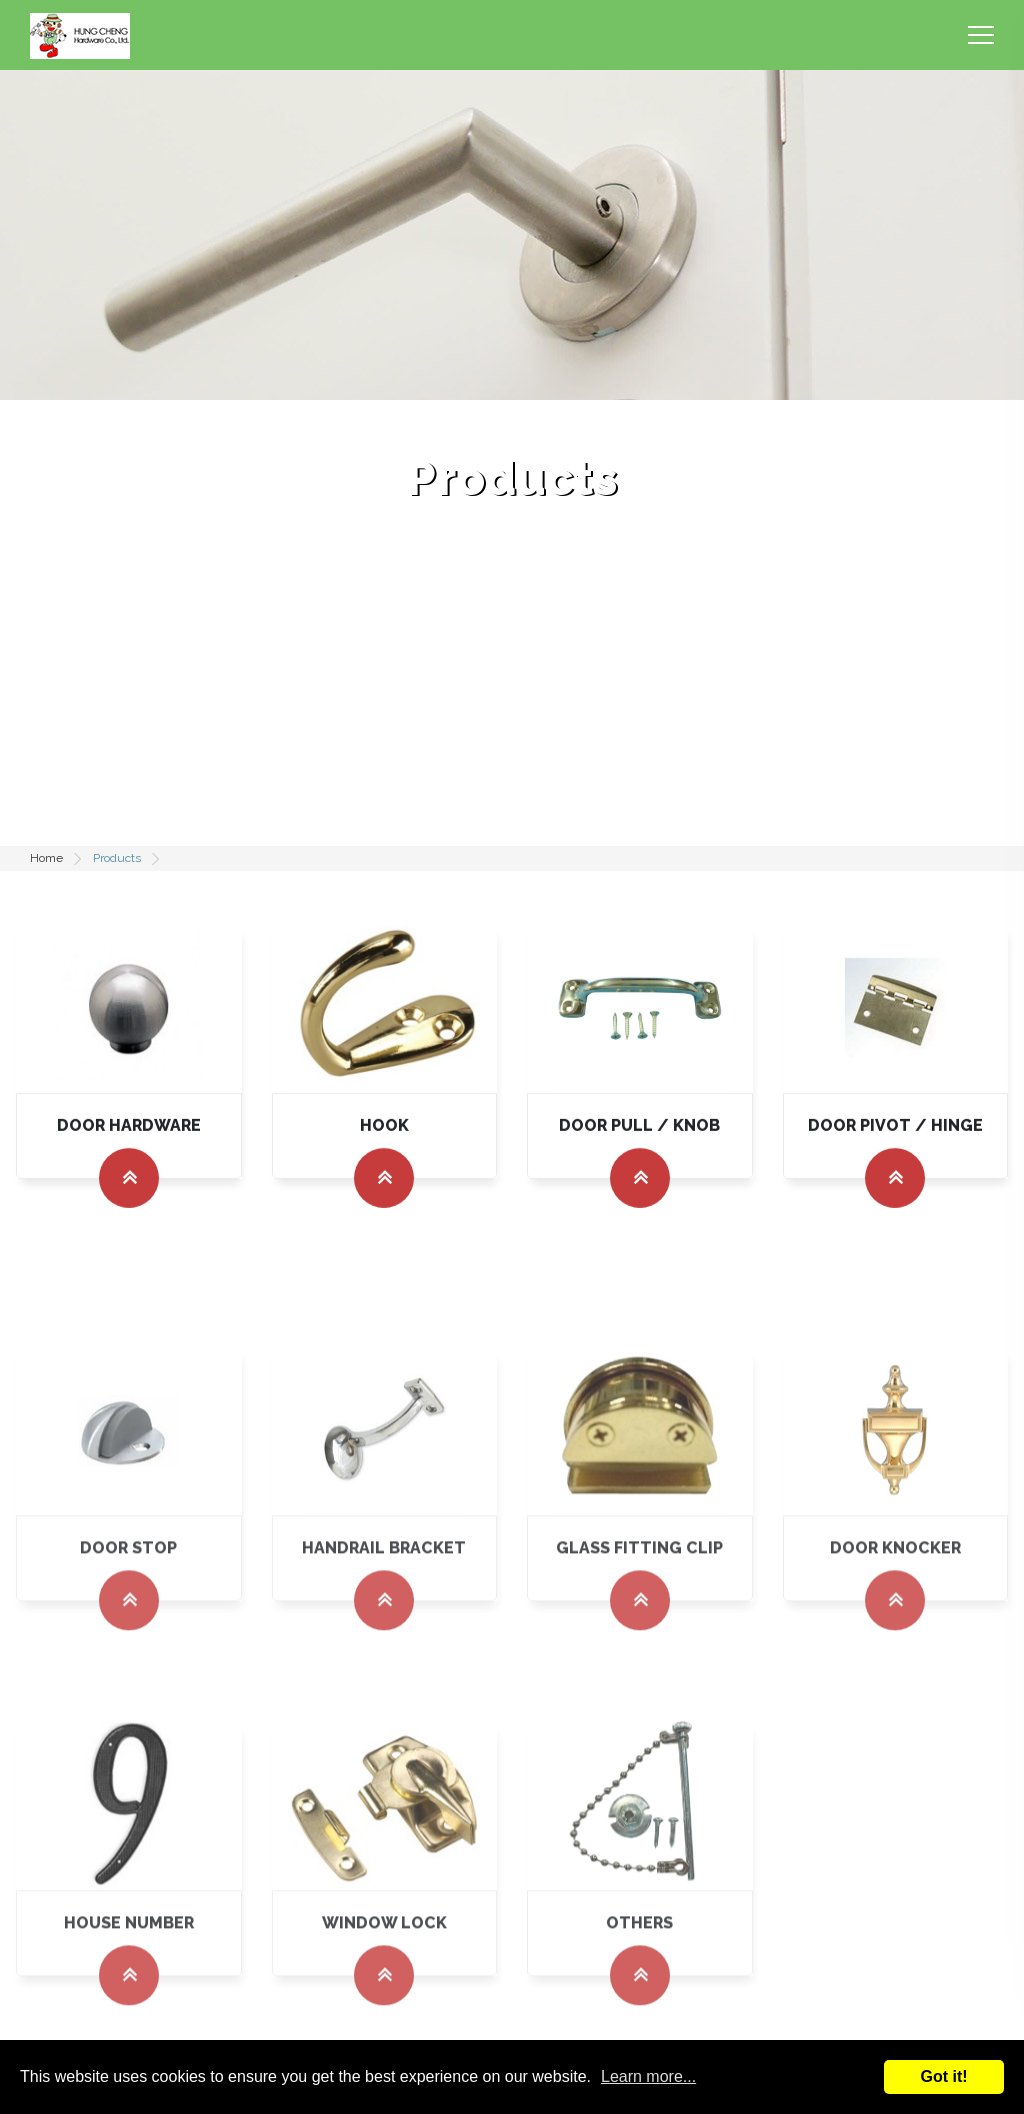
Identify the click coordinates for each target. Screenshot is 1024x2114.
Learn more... (648, 2076)
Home (46, 858)
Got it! (943, 2076)
